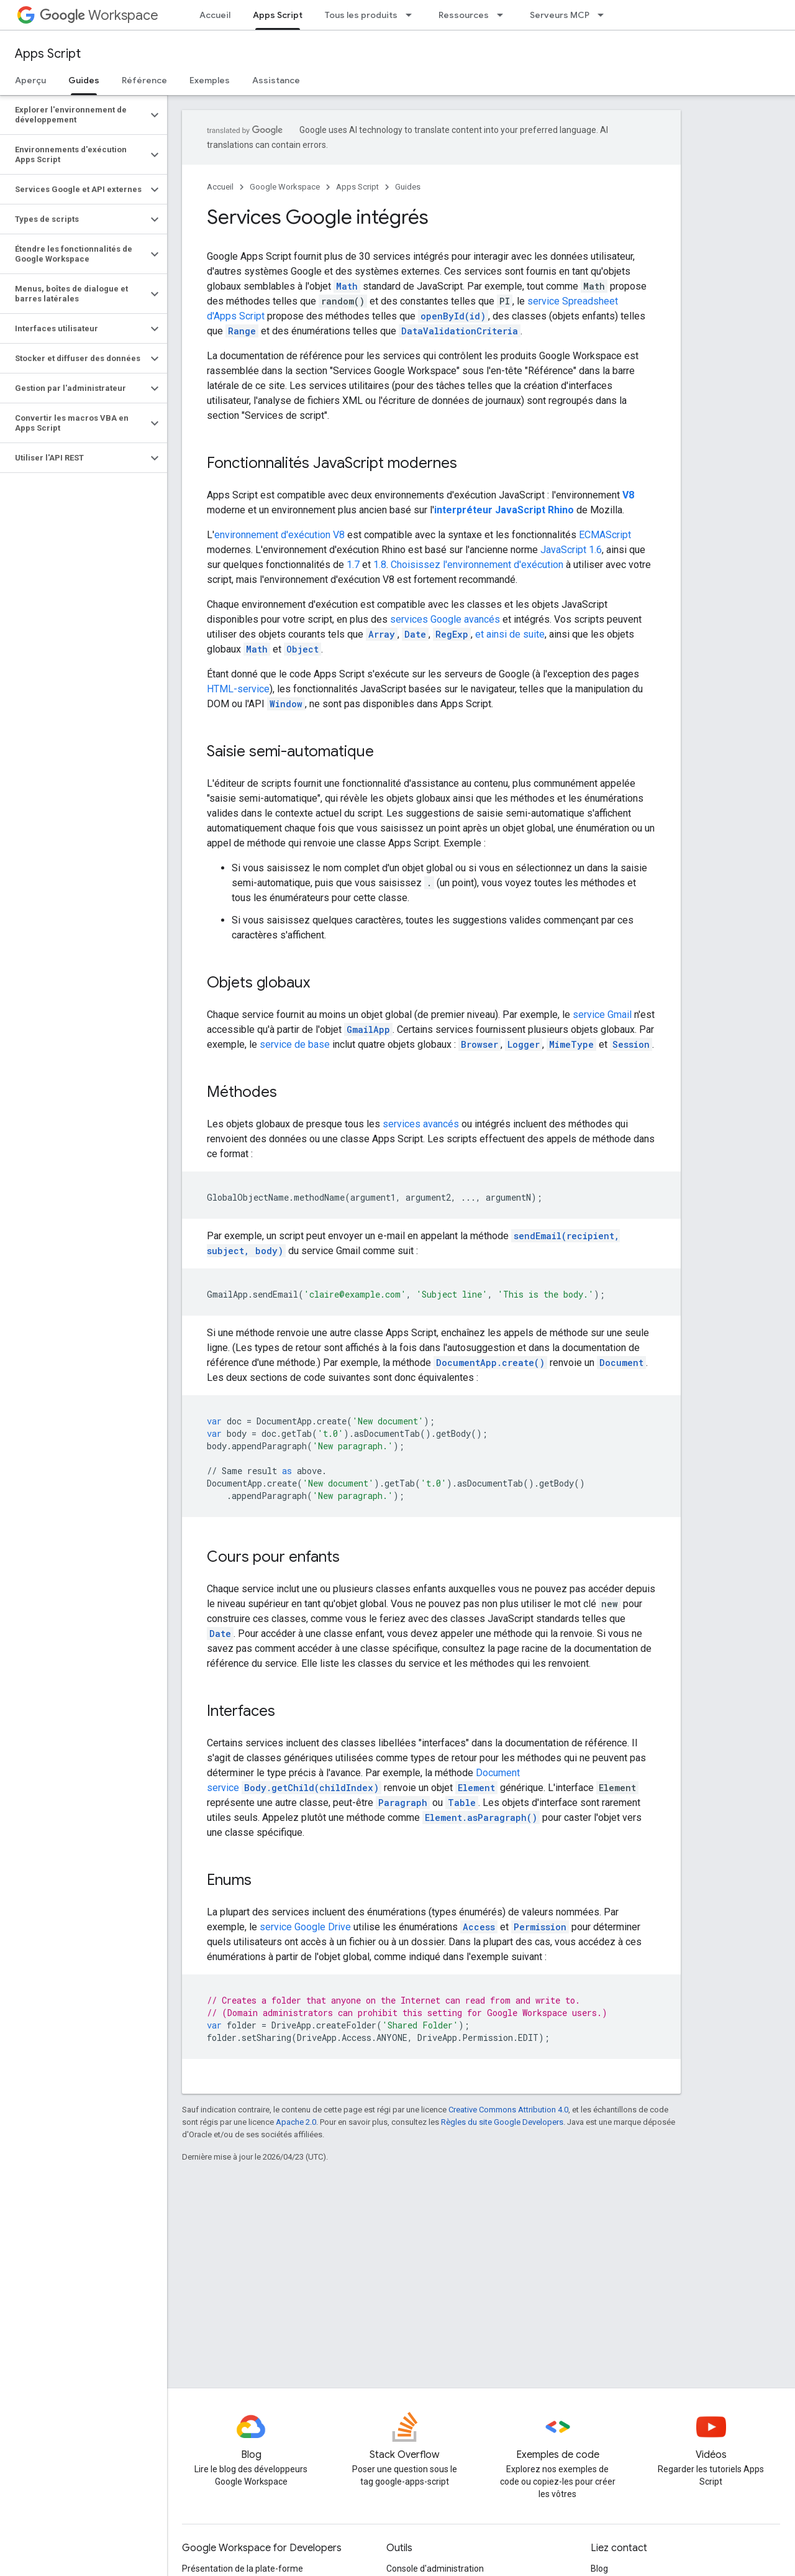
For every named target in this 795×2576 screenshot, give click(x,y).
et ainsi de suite (510, 634)
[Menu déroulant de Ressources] (504, 15)
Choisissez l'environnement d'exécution (477, 565)
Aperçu (30, 80)
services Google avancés (445, 619)
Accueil (214, 15)
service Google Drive (305, 1927)
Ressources (463, 15)
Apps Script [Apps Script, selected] (277, 15)
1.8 (379, 565)
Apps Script (48, 54)
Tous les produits (361, 15)
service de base (295, 1044)
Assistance (276, 80)
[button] (73, 115)
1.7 (353, 565)
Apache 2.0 (296, 2122)
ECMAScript (605, 535)
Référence (144, 80)
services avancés (421, 1124)
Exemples (209, 80)
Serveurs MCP (559, 15)
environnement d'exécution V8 (279, 535)
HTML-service (238, 689)
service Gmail (602, 1014)
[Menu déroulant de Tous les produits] (412, 15)
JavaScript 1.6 (571, 550)
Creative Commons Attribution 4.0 (508, 2109)
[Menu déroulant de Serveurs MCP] (604, 15)
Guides (407, 186)
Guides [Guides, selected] (83, 80)
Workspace (99, 15)
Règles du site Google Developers (502, 2122)
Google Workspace (285, 186)
